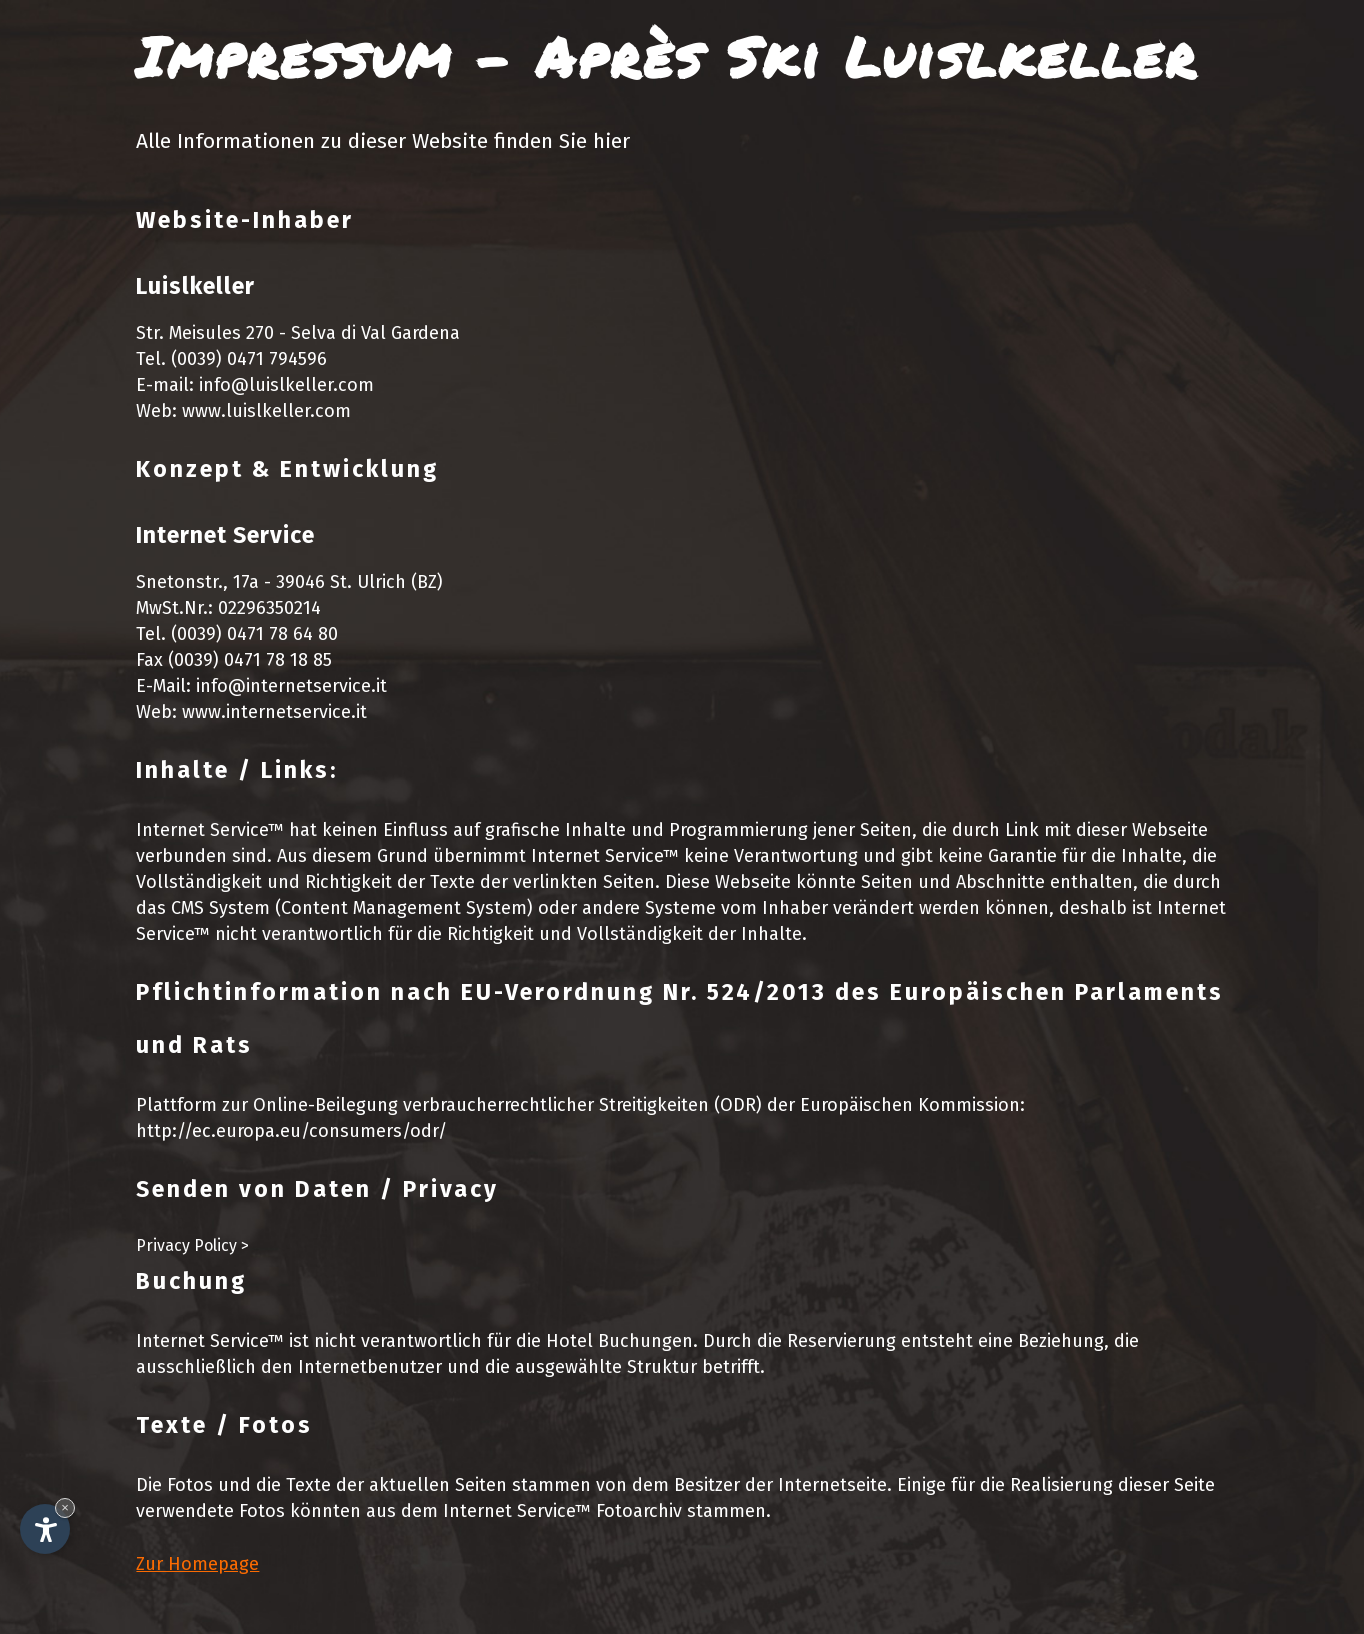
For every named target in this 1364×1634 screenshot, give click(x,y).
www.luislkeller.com (266, 411)
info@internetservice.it (291, 686)
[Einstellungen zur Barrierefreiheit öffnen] (45, 1529)
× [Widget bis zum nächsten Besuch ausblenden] (65, 1507)
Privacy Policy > (192, 1245)
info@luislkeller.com (286, 385)
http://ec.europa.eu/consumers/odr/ (291, 1131)
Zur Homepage (197, 1564)
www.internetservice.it (274, 712)
